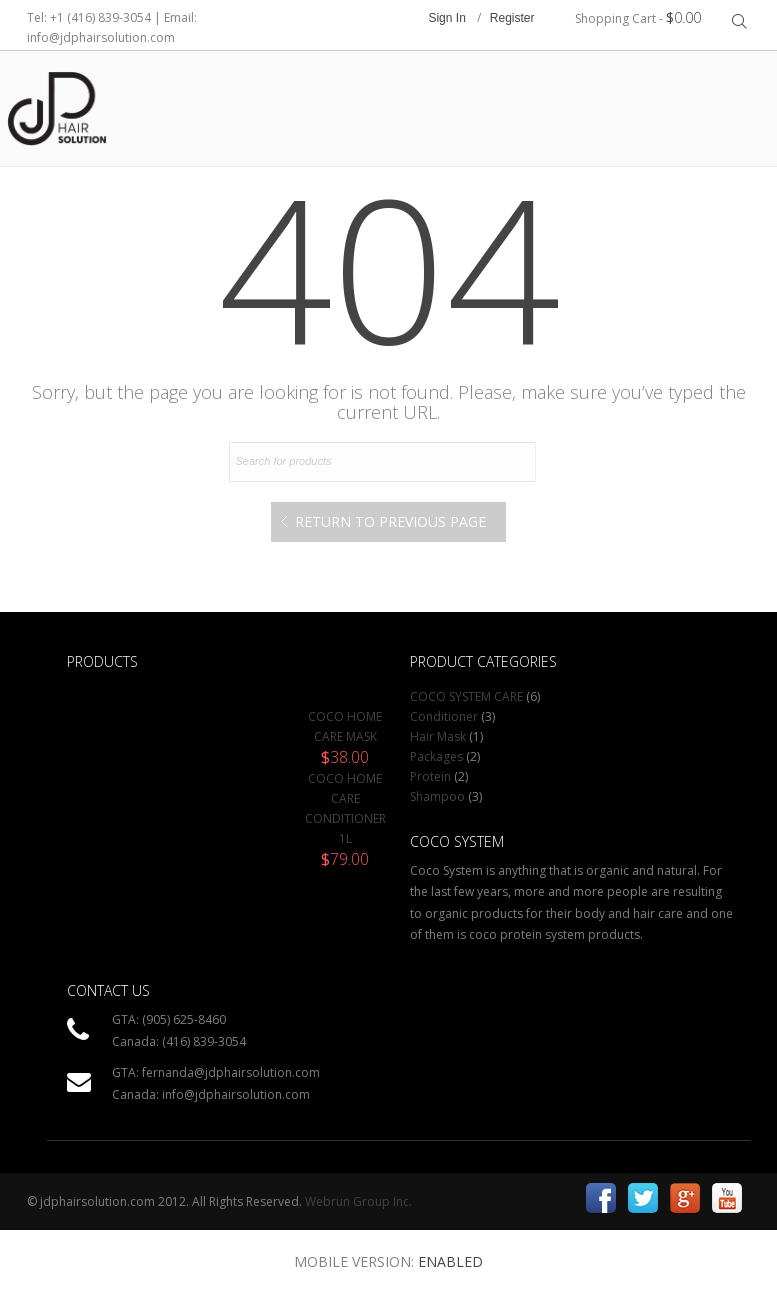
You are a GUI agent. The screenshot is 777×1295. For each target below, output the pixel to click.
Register (512, 18)
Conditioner (444, 716)
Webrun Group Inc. (358, 1201)
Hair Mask (438, 736)
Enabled (450, 1261)
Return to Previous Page (390, 521)
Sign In (446, 18)
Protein (430, 776)
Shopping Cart (638, 17)
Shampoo (437, 796)
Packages (436, 756)
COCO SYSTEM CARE (466, 696)
